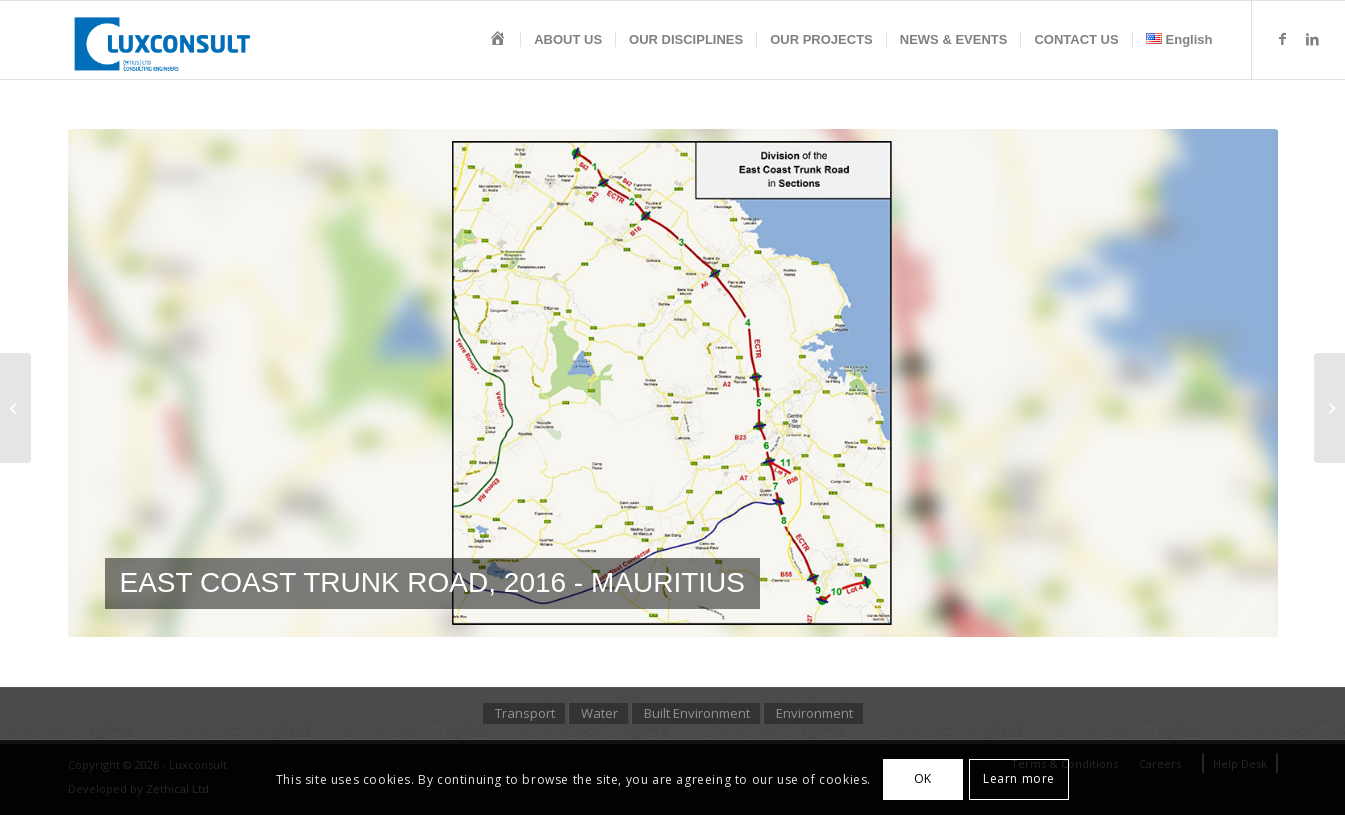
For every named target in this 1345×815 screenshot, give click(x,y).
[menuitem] (498, 40)
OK (923, 778)
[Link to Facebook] (1283, 39)
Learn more (1019, 778)
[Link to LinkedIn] (1313, 39)
